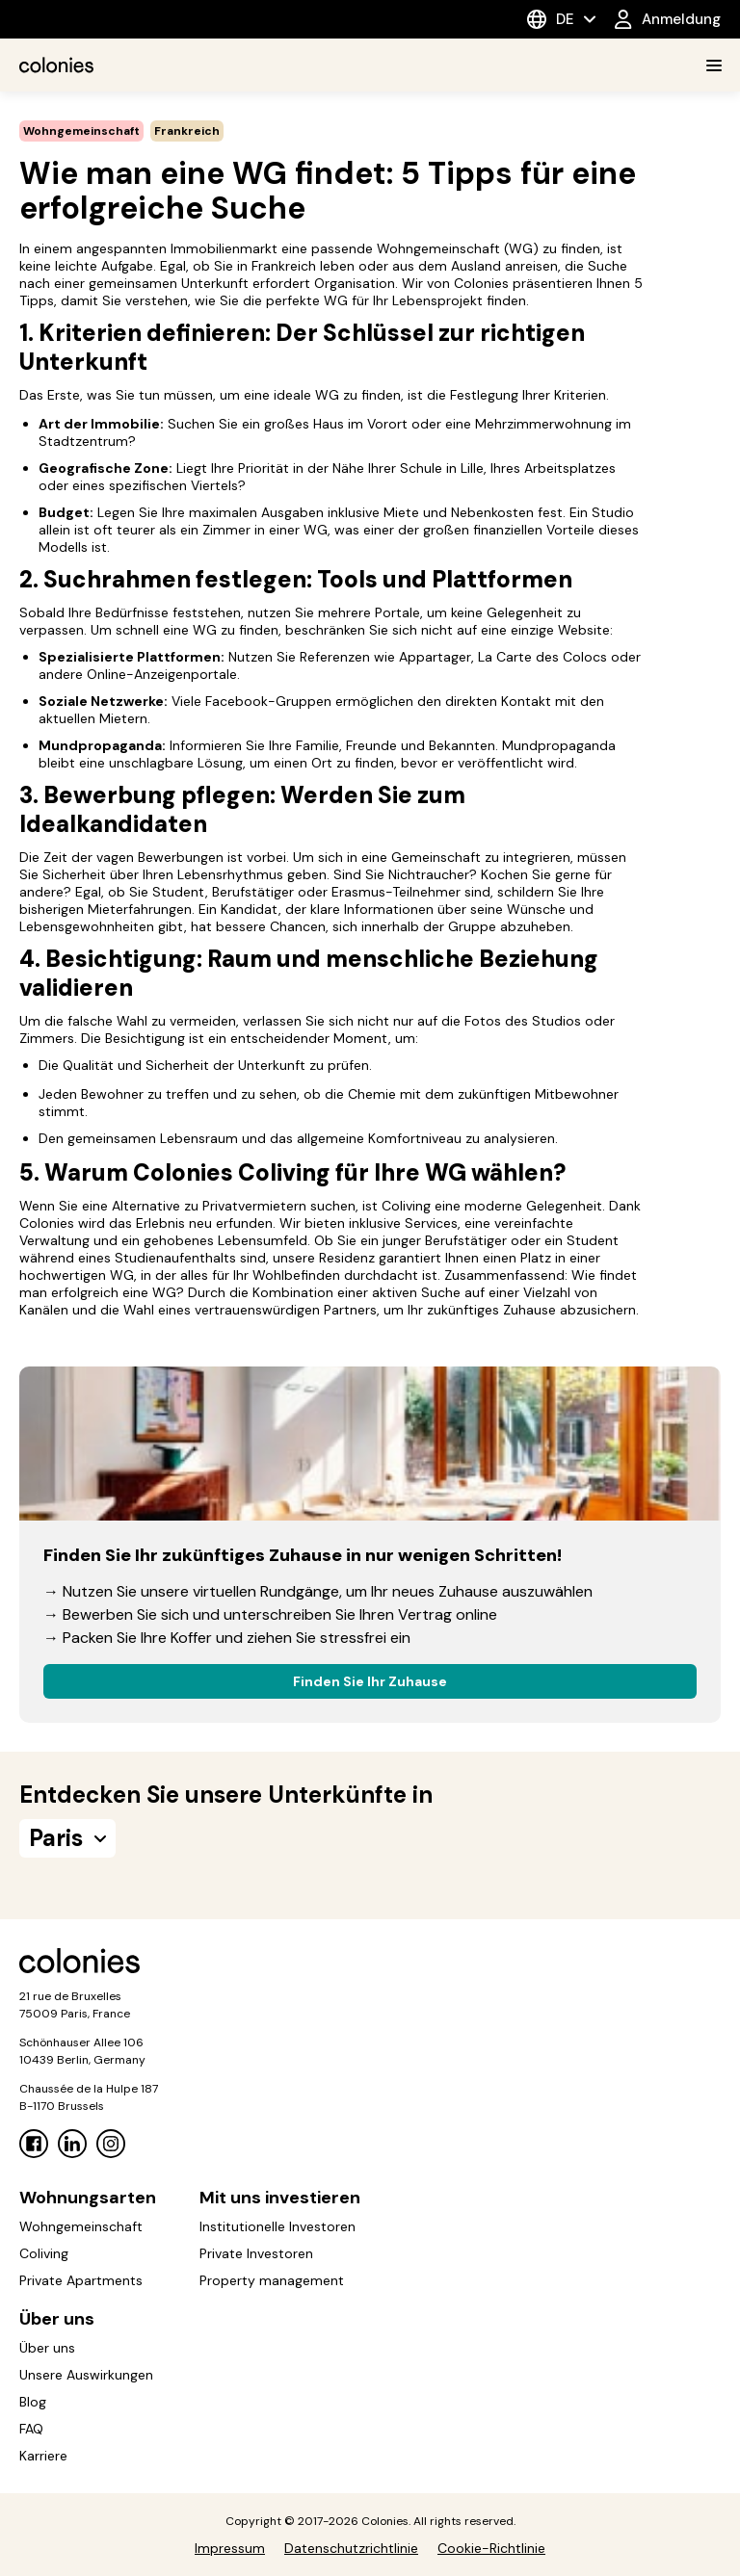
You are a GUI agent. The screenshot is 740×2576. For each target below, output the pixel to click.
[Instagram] (110, 2143)
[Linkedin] (72, 2143)
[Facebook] (33, 2143)
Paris (67, 1838)
